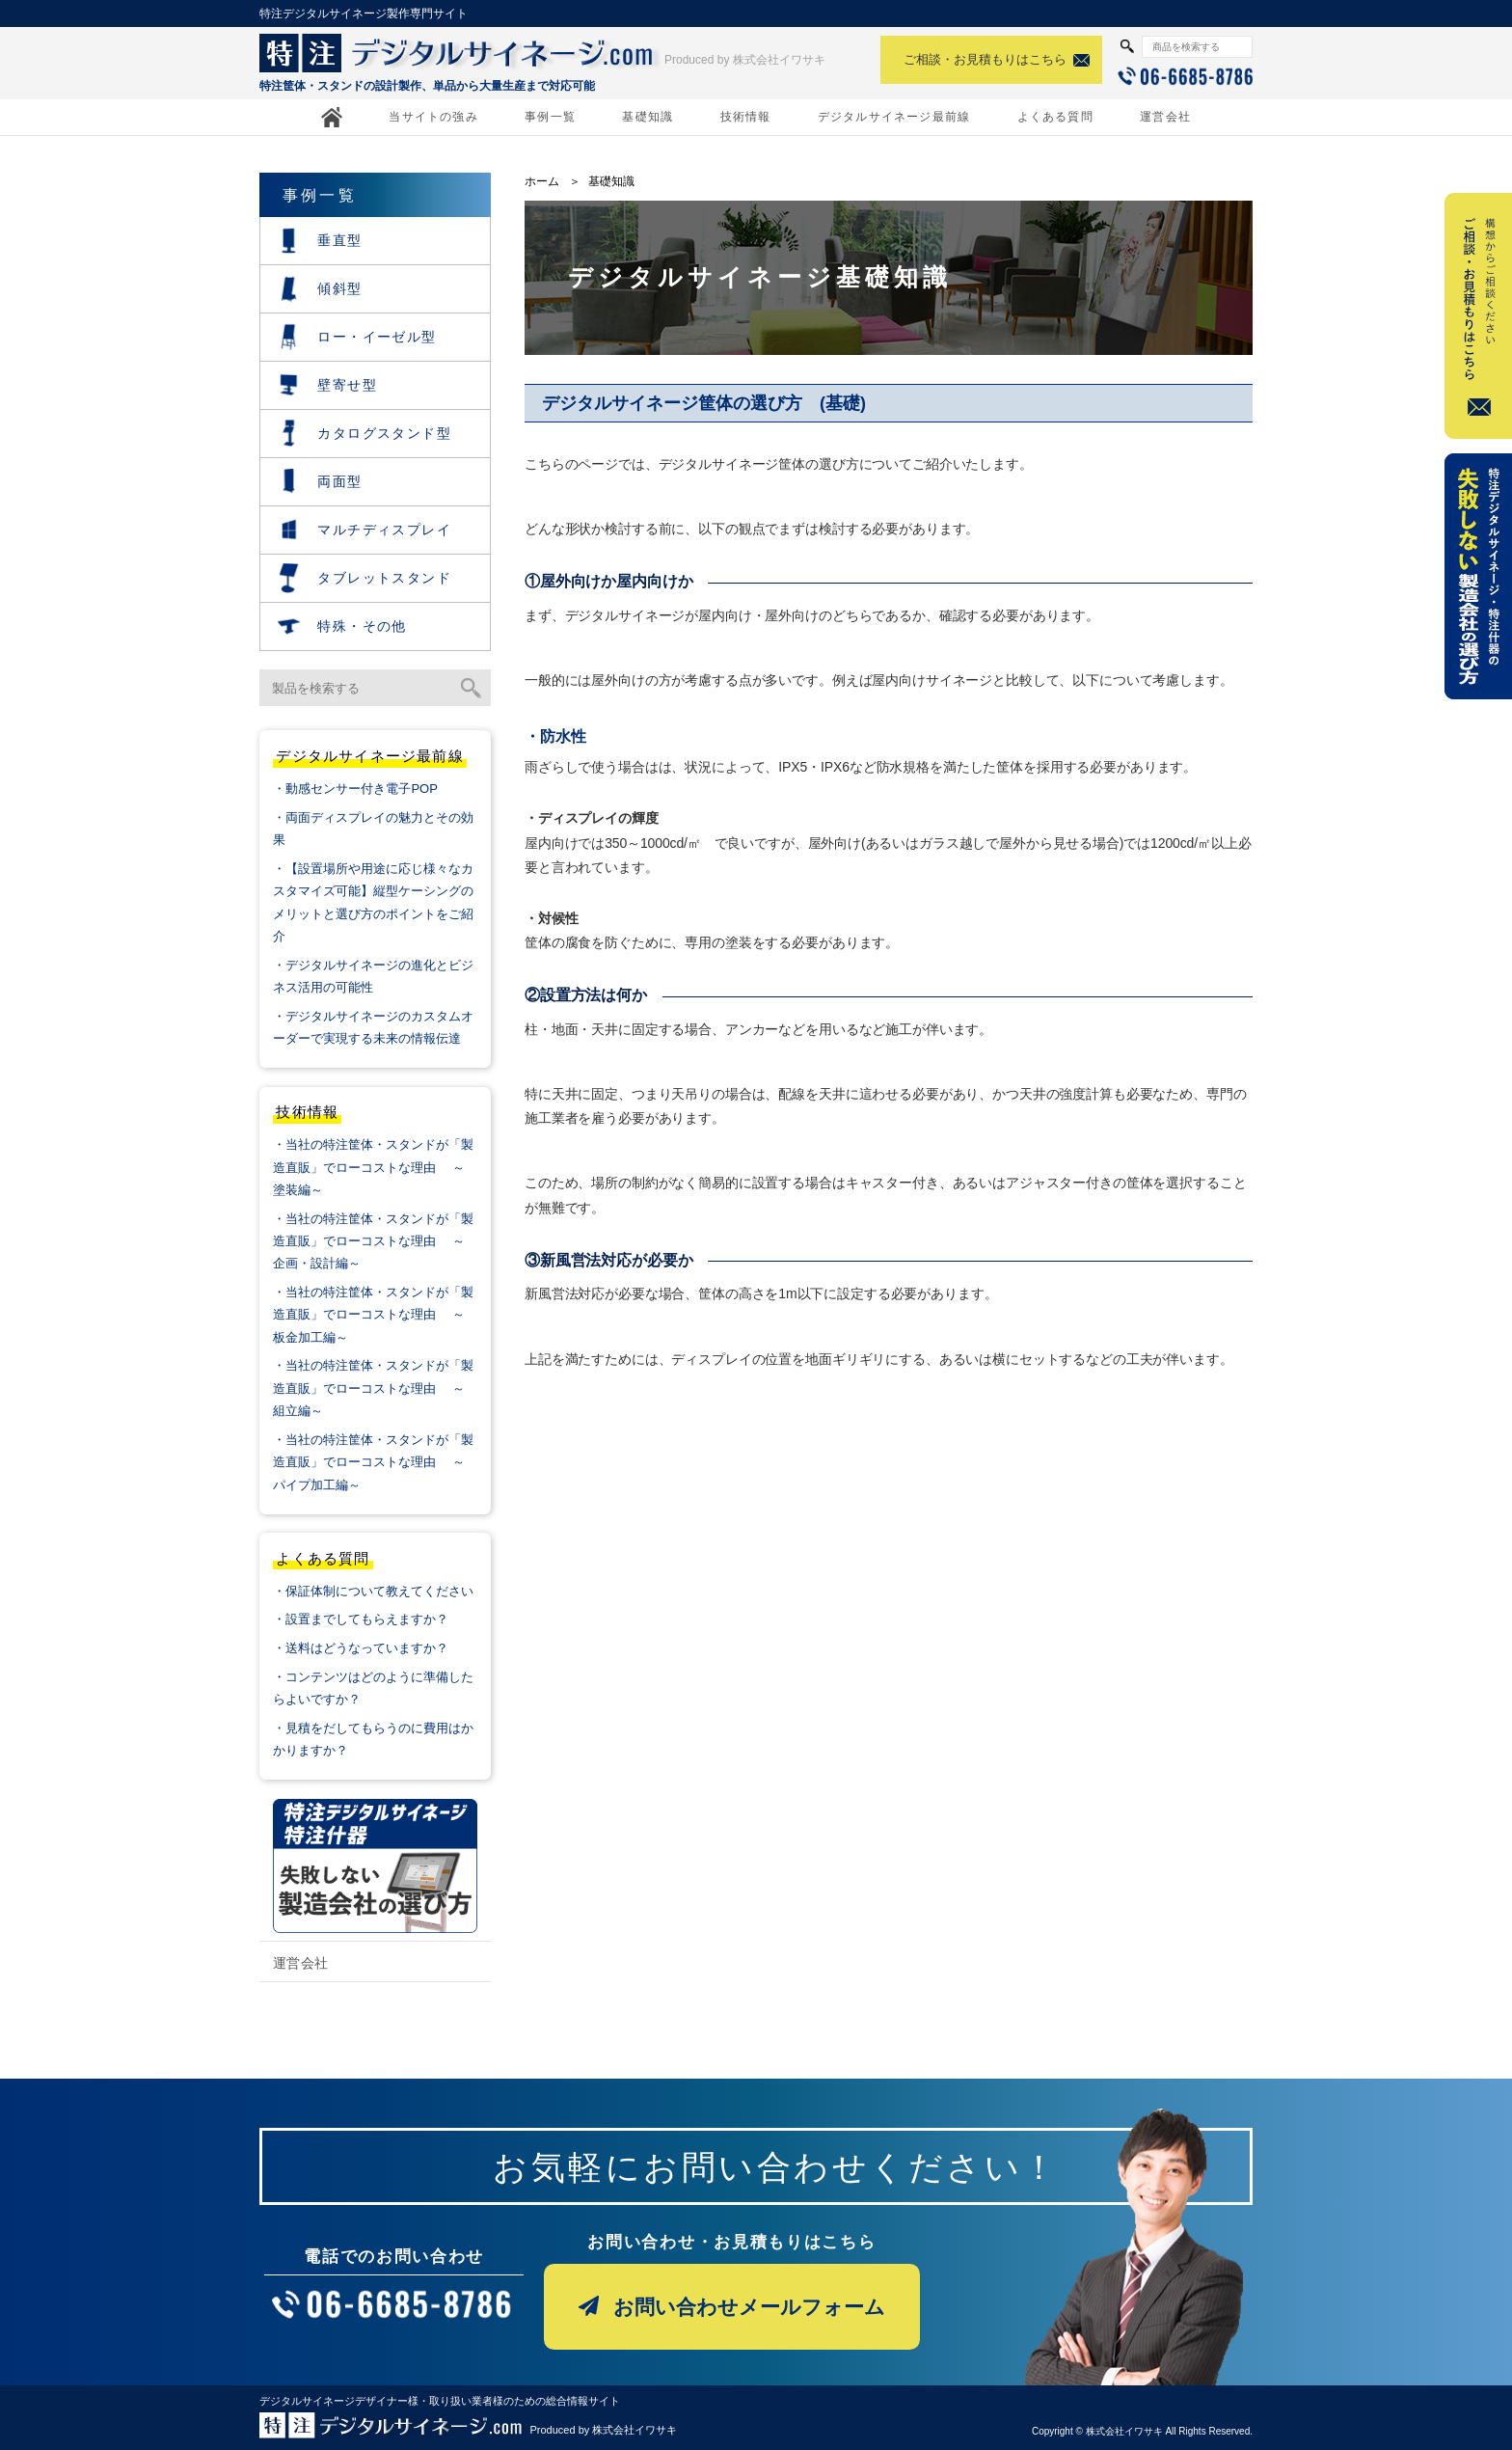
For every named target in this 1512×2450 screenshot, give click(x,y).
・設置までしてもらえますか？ (360, 1619)
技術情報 (745, 116)
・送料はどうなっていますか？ (360, 1648)
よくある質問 (1055, 116)
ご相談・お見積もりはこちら (985, 59)
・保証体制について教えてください (373, 1591)
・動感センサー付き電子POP (355, 788)
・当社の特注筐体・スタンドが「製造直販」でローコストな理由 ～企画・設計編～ (373, 1241)
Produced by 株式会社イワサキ (744, 60)
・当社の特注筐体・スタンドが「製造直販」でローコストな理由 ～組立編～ (373, 1388)
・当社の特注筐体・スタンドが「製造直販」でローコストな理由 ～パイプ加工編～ (373, 1462)
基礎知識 (647, 116)
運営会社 (1165, 116)
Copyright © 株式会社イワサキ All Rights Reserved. (1142, 2431)
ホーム (542, 181)
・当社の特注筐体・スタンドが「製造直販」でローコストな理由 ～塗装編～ (373, 1167)
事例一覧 (550, 116)
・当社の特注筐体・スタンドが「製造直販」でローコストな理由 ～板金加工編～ (373, 1315)
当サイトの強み (433, 116)
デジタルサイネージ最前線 (894, 116)
